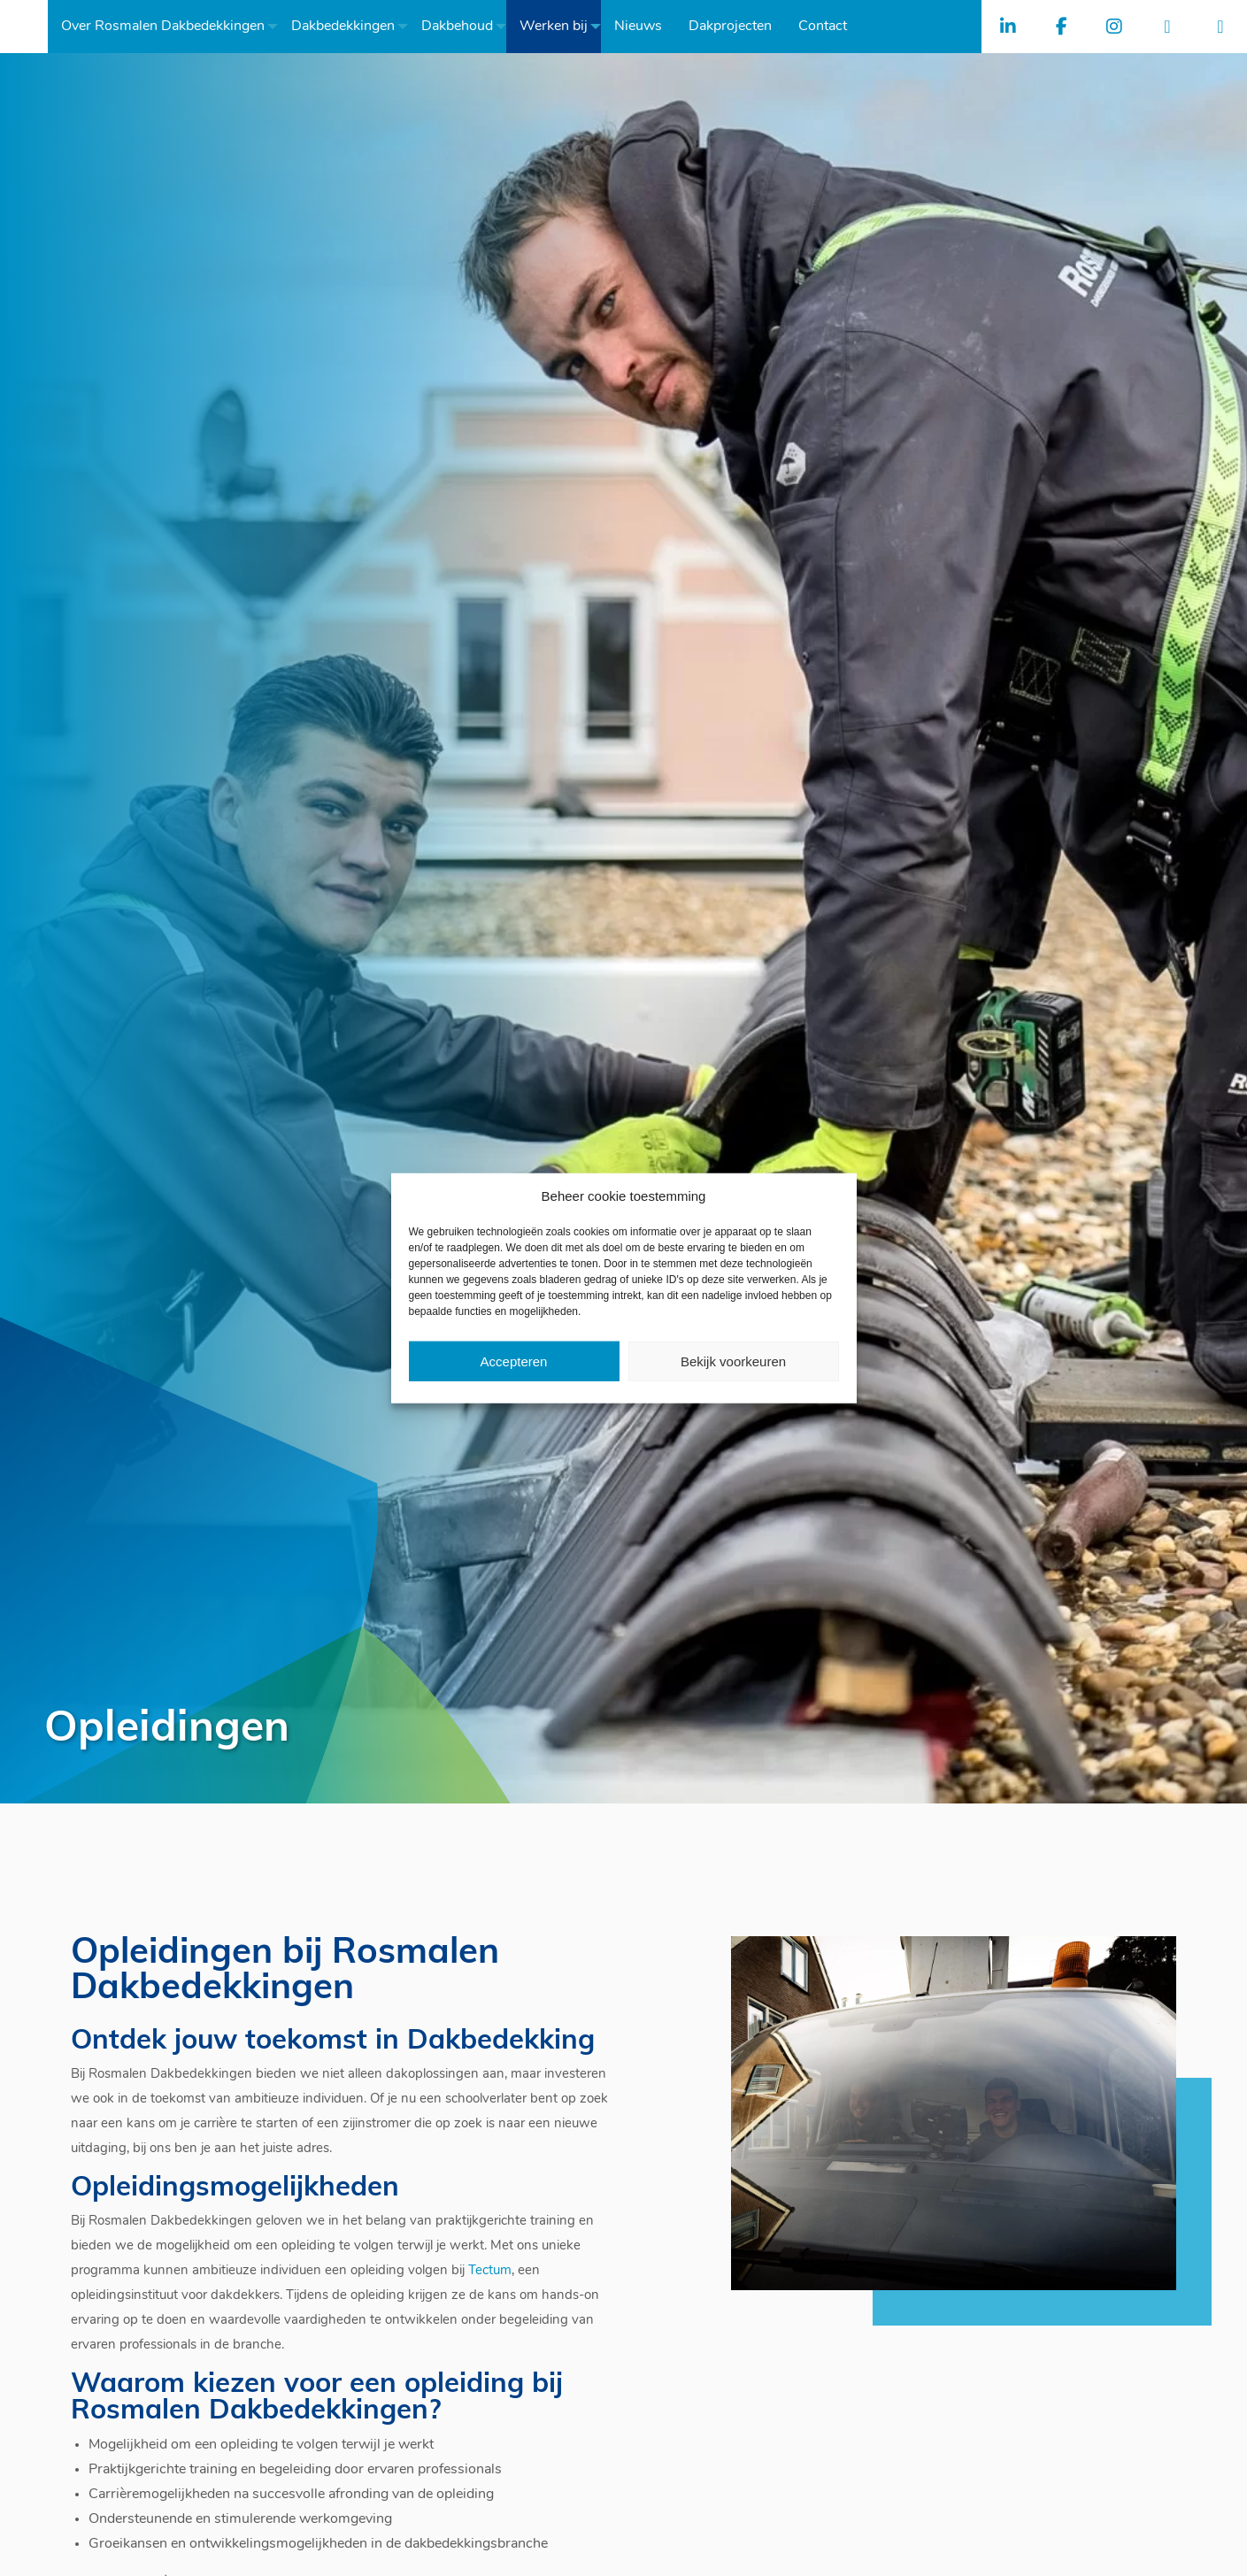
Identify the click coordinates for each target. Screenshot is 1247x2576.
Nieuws (643, 26)
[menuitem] (168, 26)
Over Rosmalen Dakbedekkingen (168, 26)
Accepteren (514, 1360)
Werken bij (559, 26)
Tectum (490, 2271)
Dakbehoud (462, 26)
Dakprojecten (735, 26)
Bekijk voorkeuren (733, 1360)
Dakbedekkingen (348, 26)
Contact (828, 26)
